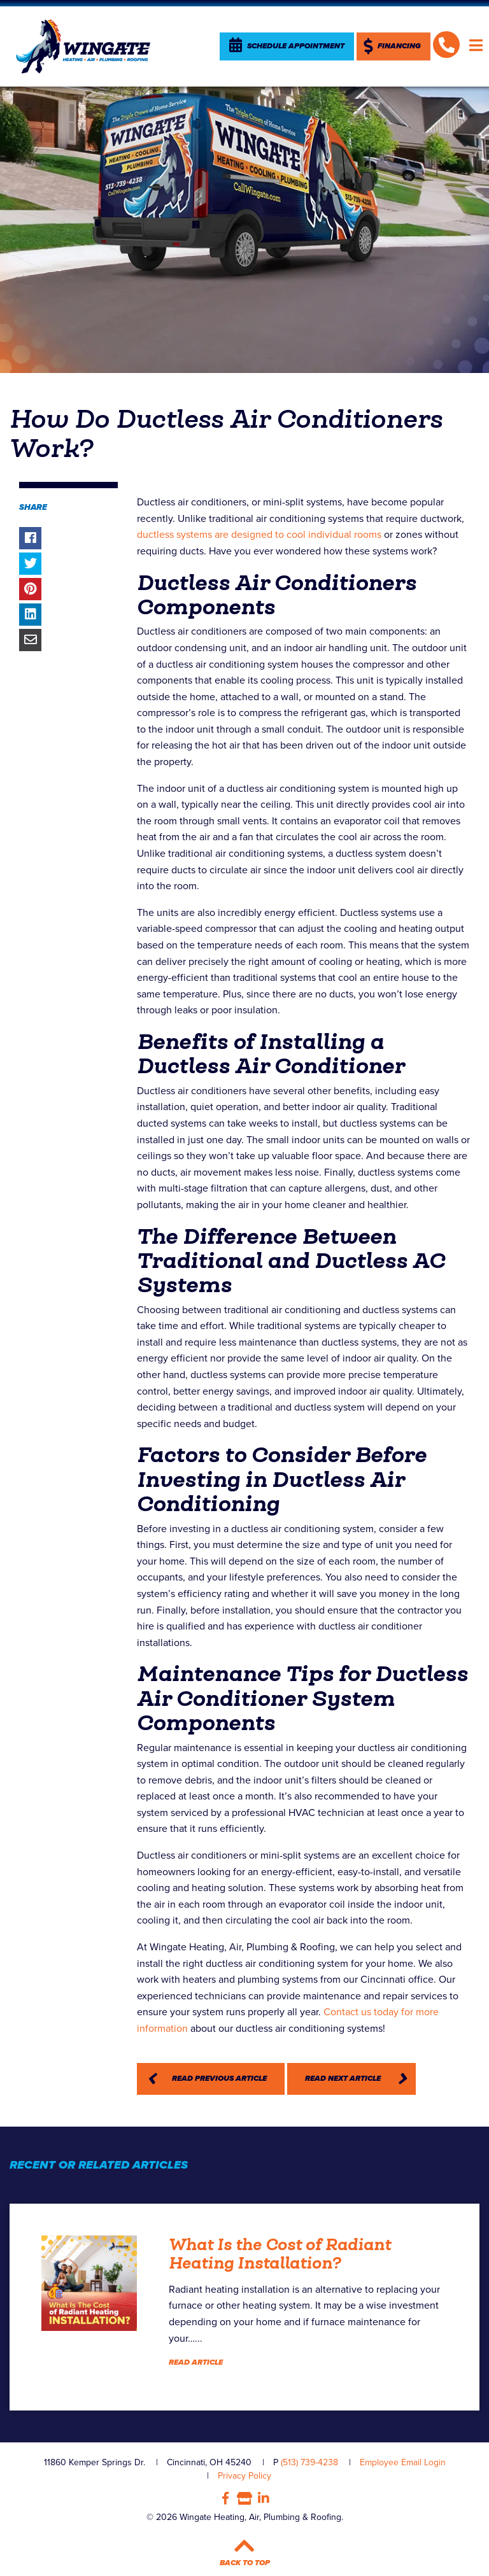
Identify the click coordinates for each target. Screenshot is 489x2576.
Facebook (225, 2498)
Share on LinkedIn (30, 614)
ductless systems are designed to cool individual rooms (259, 534)
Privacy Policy (244, 2475)
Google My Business (244, 2498)
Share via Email (30, 640)
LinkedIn (263, 2498)
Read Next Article (343, 2078)
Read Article (196, 2362)
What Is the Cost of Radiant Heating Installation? (280, 2253)
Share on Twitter (30, 564)
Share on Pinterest (30, 589)
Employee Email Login (403, 2462)
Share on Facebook (30, 538)
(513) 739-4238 (309, 2462)
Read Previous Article (219, 2078)
